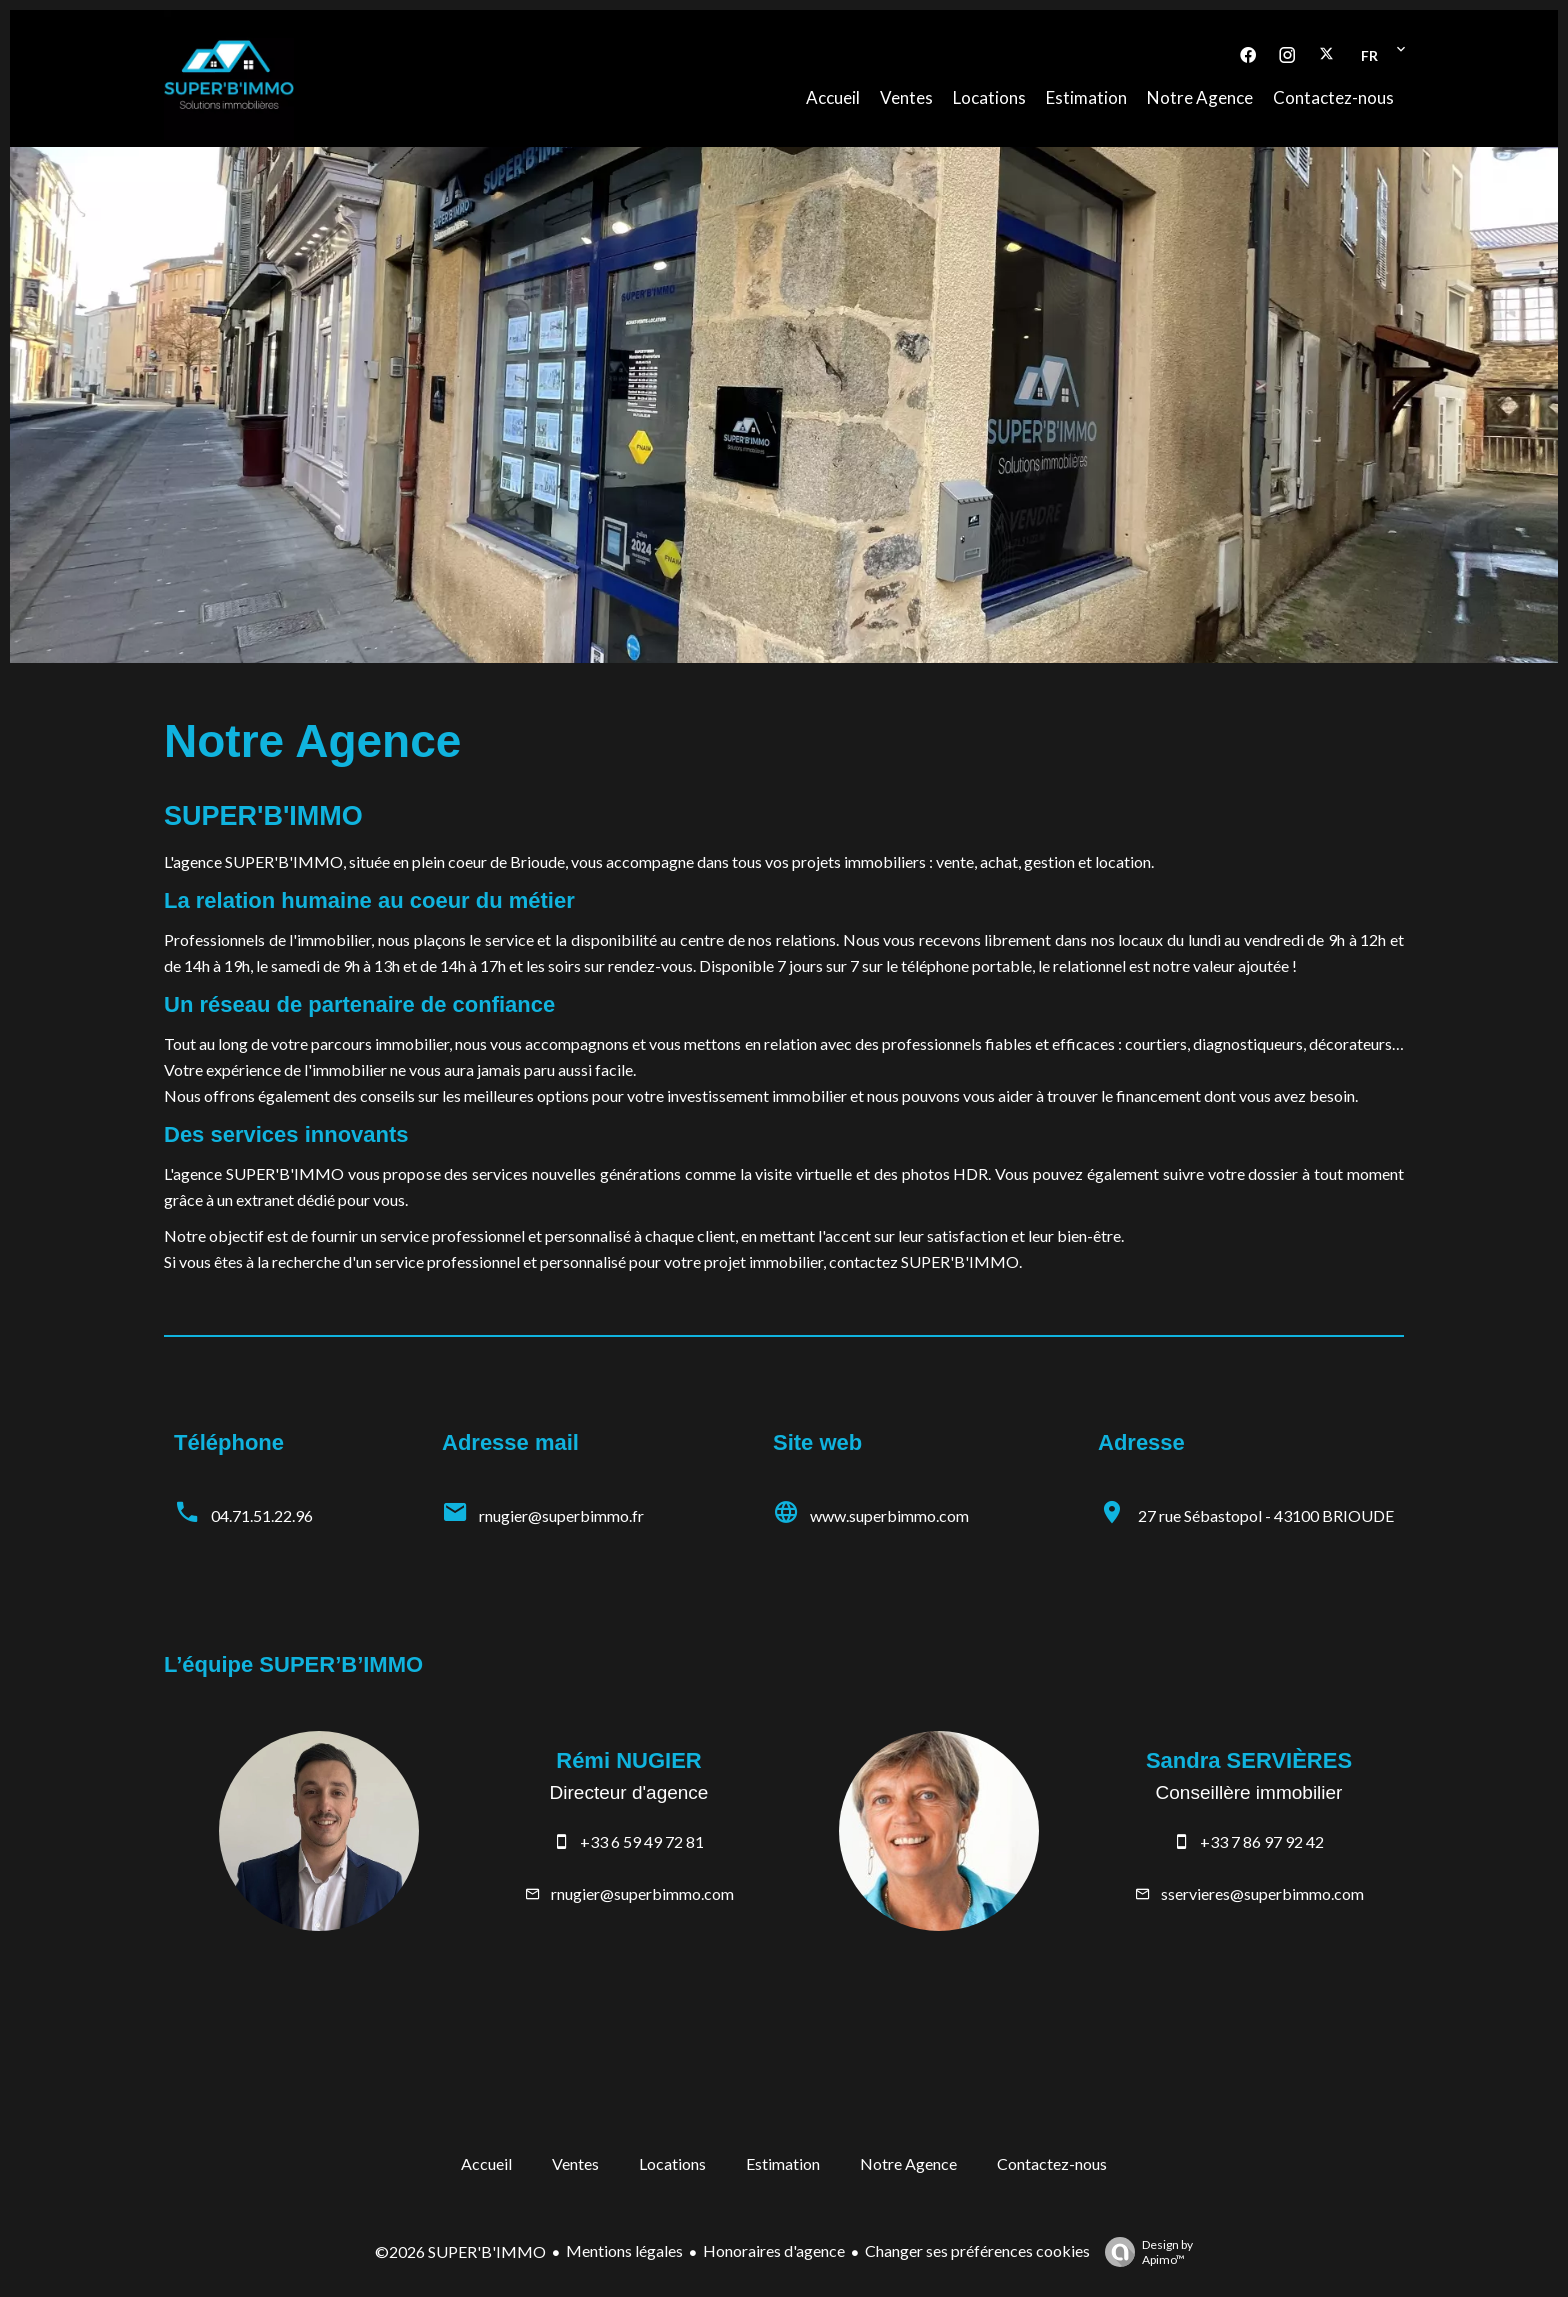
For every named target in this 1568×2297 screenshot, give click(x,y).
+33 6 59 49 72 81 (642, 1841)
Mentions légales (624, 2250)
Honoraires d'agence (774, 2250)
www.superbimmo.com (889, 1515)
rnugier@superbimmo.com (642, 1893)
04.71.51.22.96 (262, 1515)
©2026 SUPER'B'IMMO (460, 2251)
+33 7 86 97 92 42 (1262, 1841)
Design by (1144, 2252)
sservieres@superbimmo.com (1262, 1893)
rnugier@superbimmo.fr (561, 1515)
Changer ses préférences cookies (977, 2250)
